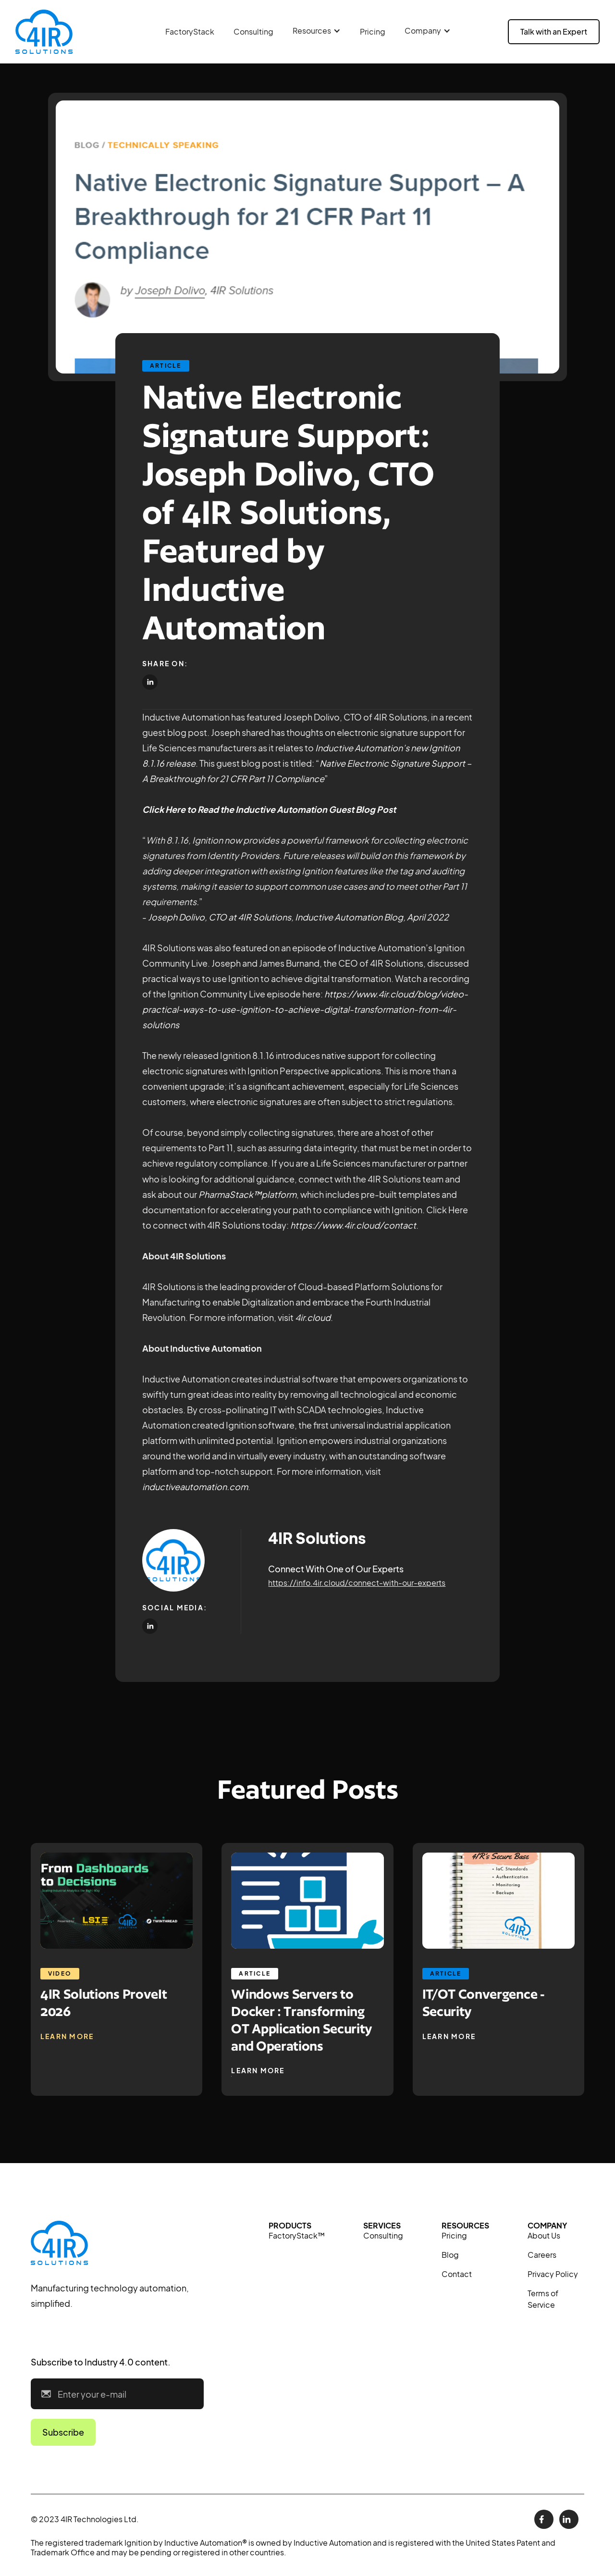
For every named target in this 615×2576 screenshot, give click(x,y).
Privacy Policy (553, 2274)
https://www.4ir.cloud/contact (353, 1225)
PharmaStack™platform (247, 1194)
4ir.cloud (313, 1317)
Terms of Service (543, 2299)
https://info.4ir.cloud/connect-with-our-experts (356, 1583)
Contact (457, 2274)
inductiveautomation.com (195, 1486)
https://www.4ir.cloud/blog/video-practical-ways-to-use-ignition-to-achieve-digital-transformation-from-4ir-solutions (305, 1009)
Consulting (253, 31)
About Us (544, 2235)
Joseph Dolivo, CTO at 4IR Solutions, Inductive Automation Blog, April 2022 (298, 916)
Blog (450, 2255)
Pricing (372, 31)
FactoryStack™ (297, 2235)
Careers (542, 2255)
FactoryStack (189, 31)
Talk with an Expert (553, 31)
